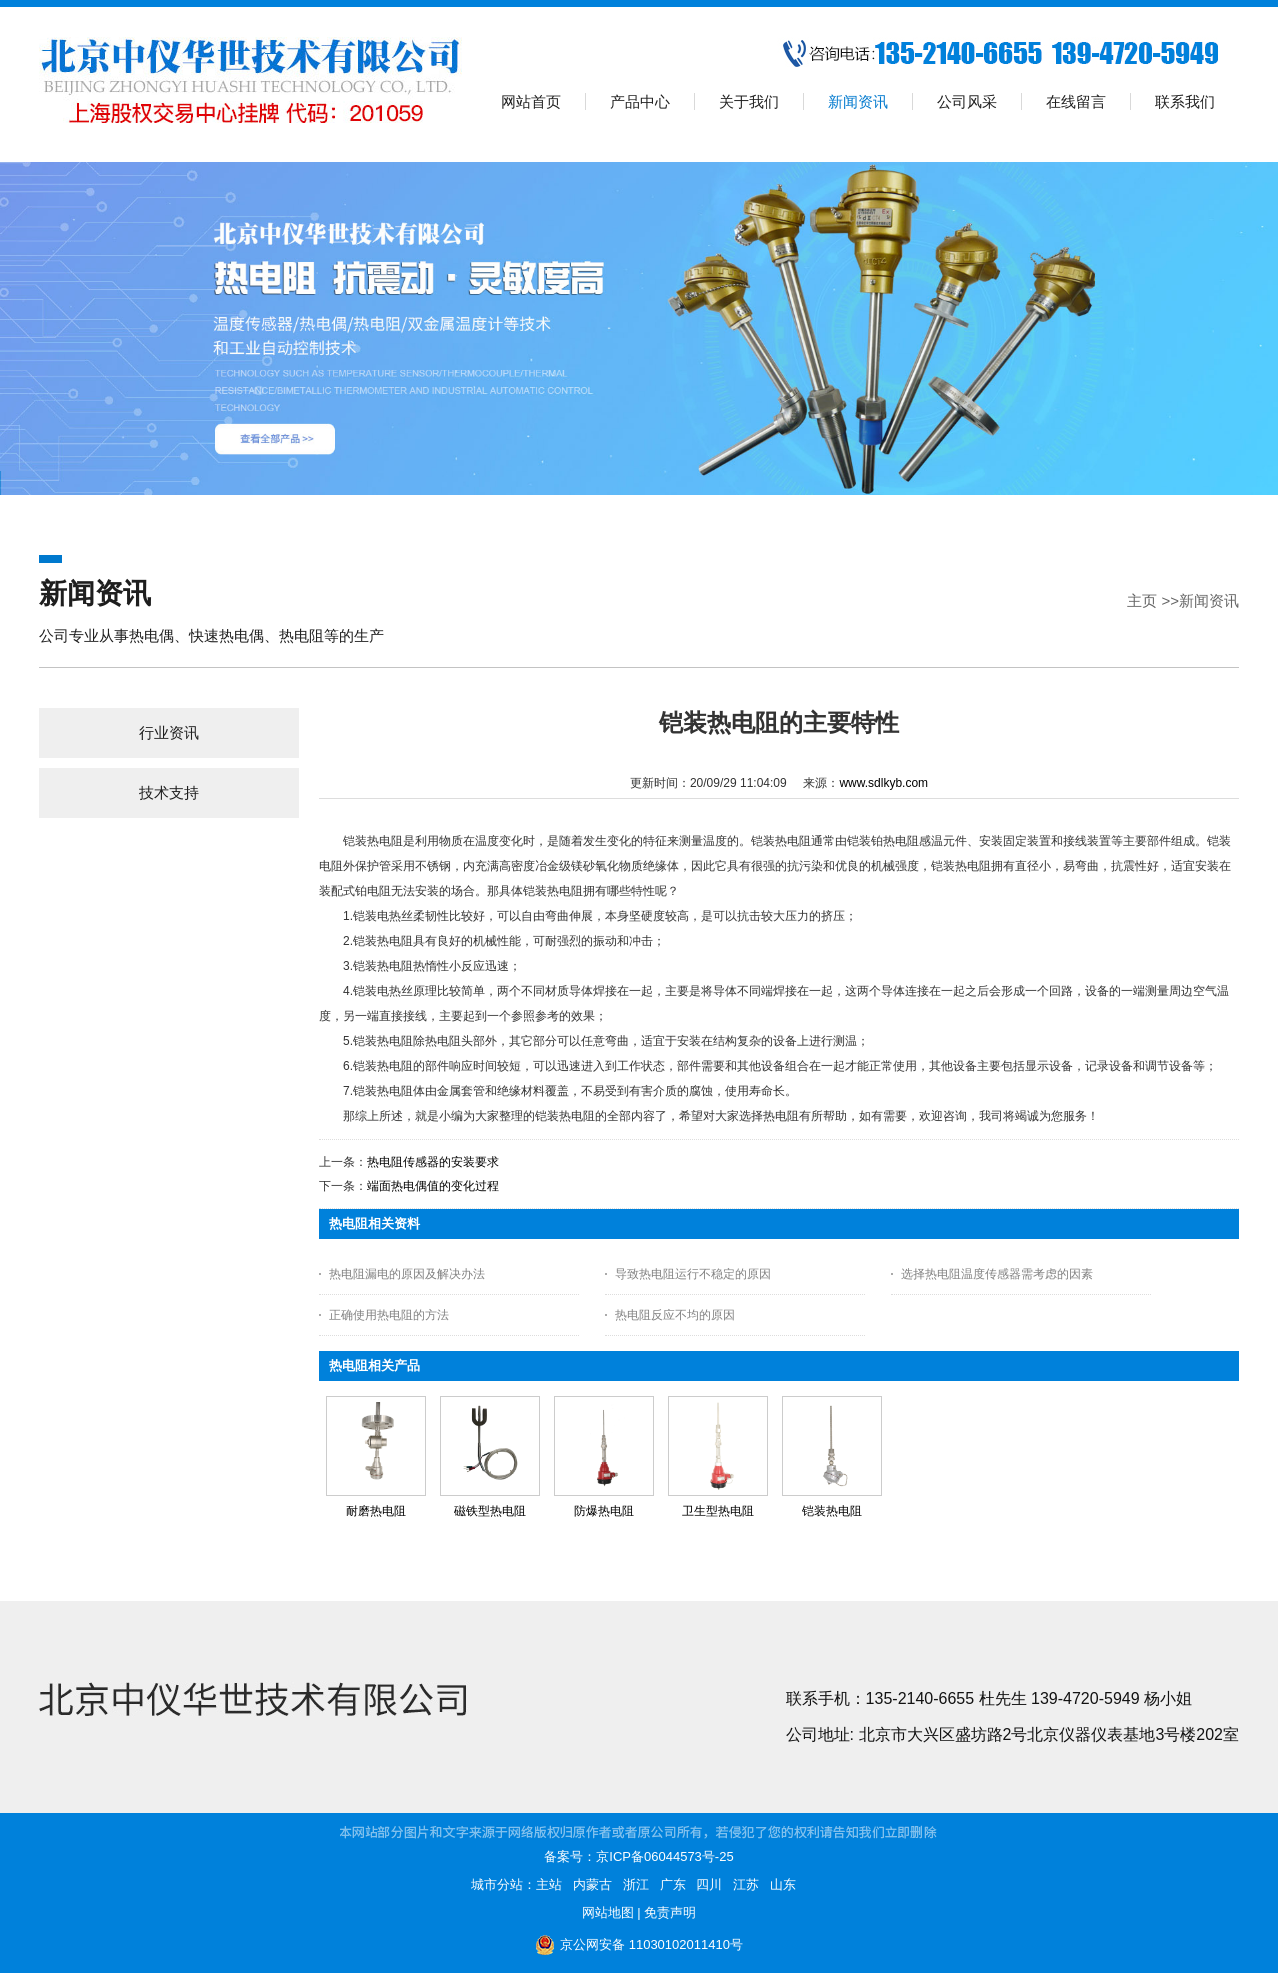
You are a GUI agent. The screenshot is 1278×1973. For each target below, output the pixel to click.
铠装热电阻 (832, 1511)
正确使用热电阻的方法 (389, 1315)
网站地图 (608, 1912)
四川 (709, 1884)
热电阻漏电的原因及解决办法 (407, 1274)
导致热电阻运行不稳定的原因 (693, 1274)
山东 (783, 1884)
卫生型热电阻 (718, 1511)
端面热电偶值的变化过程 (433, 1186)
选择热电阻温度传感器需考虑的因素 (997, 1274)
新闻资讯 (1209, 600)
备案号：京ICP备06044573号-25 (638, 1856)
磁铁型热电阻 (490, 1511)
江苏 (746, 1884)
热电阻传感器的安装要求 (433, 1162)
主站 (549, 1884)
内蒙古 (592, 1884)
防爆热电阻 (604, 1511)
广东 (673, 1884)
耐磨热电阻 (376, 1511)
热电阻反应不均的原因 (675, 1315)
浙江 (636, 1884)
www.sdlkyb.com (883, 783)
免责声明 (670, 1912)
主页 (1142, 600)
